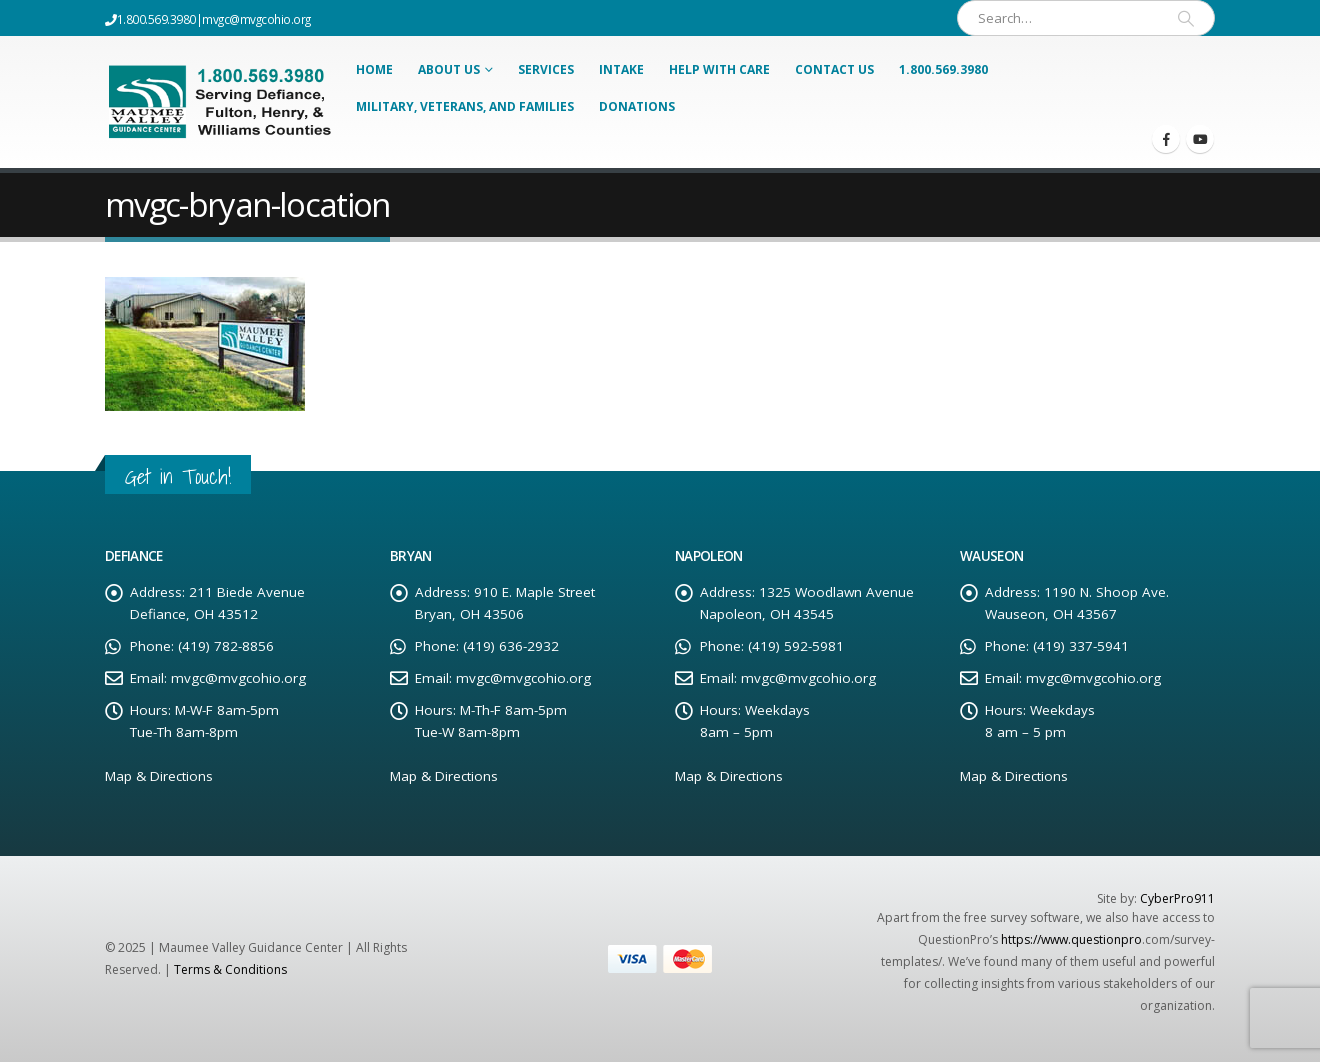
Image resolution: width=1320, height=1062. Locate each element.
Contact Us (834, 69)
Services (546, 69)
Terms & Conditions (230, 969)
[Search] (1186, 18)
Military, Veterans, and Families (465, 106)
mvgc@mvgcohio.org (256, 19)
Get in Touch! (178, 476)
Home (374, 69)
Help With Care (719, 69)
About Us (449, 69)
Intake (621, 69)
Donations (637, 106)
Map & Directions (159, 776)
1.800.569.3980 (943, 69)
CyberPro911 (1177, 898)
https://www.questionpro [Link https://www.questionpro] (1071, 939)
